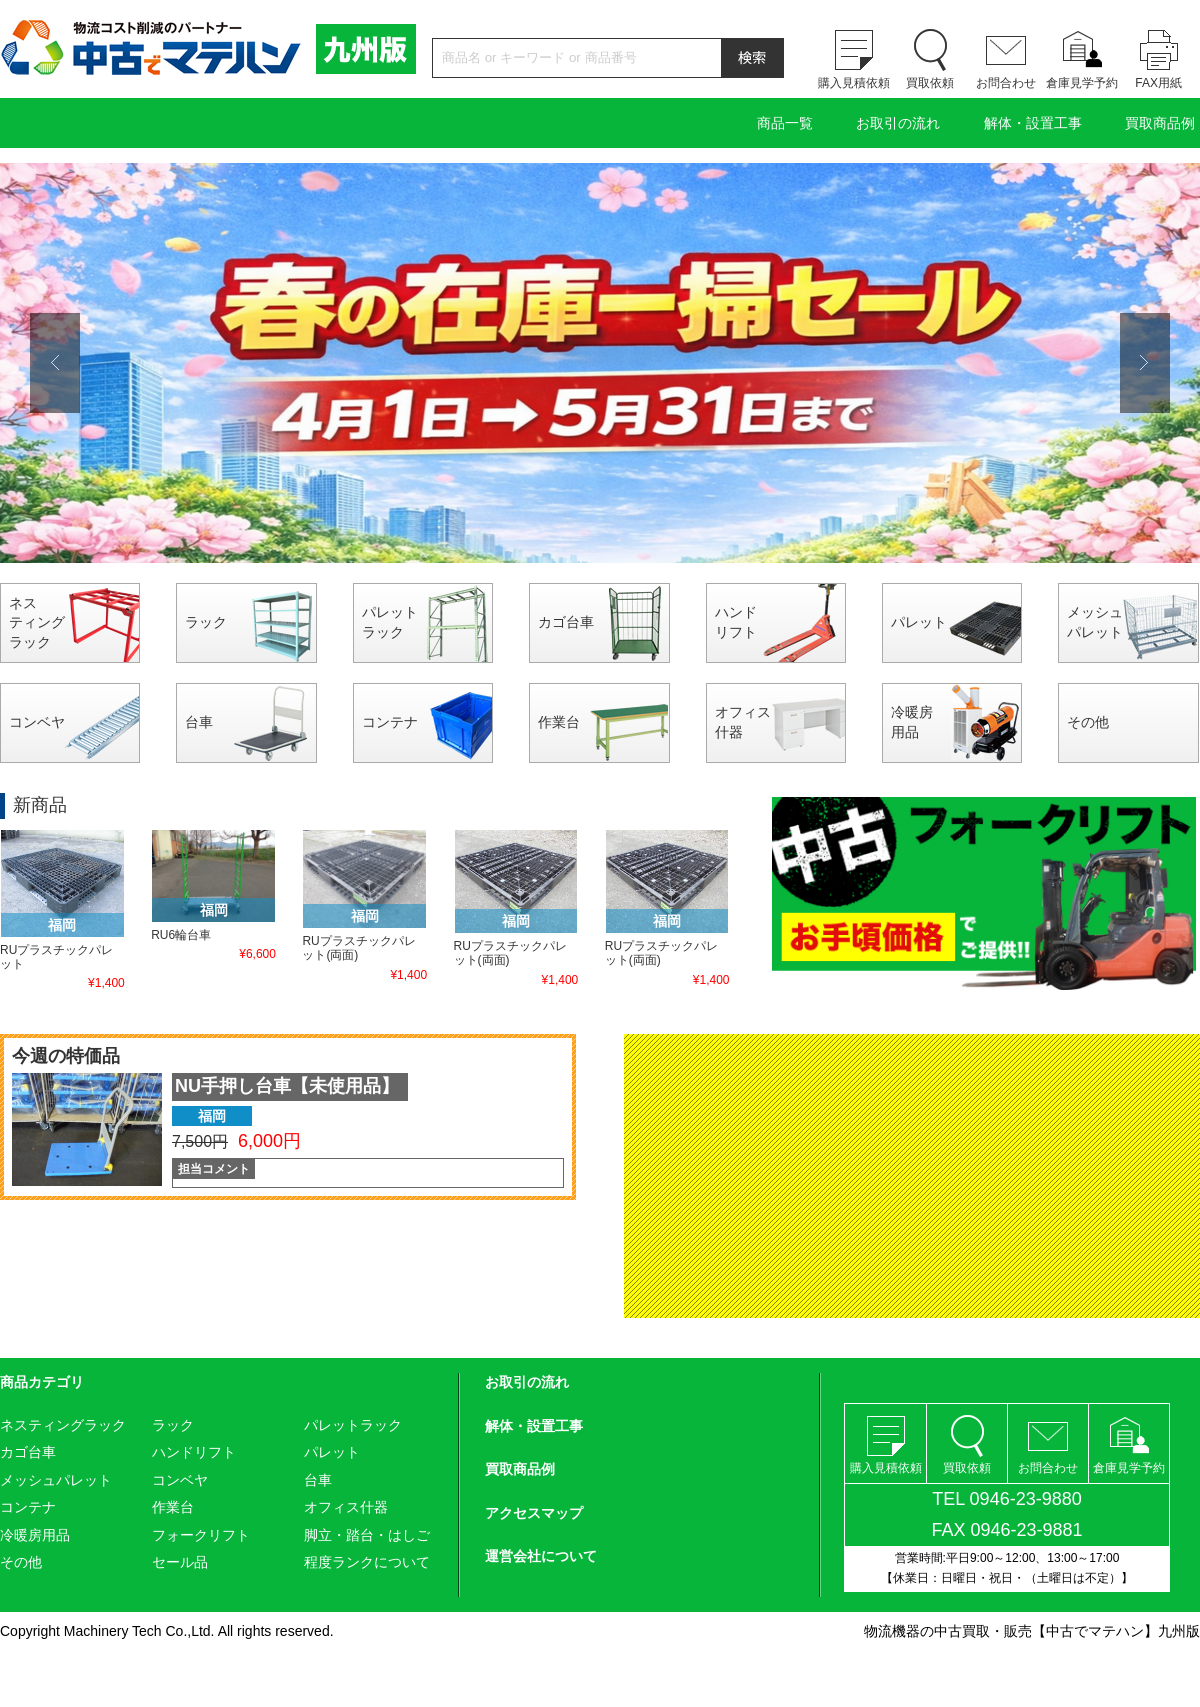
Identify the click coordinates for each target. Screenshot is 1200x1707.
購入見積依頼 (854, 83)
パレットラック (390, 622)
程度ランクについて (367, 1562)
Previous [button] (55, 363)
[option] (600, 363)
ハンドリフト (736, 622)
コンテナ (390, 722)
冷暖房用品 (912, 722)
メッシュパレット (1095, 622)
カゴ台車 (566, 622)
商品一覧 (785, 123)
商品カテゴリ (42, 1382)
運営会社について (541, 1556)
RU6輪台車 (181, 935)
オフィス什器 (743, 722)
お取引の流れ (898, 123)
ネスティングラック (37, 622)
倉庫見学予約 (1082, 83)
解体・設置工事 (1033, 123)
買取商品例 (1160, 123)
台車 (199, 722)
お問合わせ (1006, 83)
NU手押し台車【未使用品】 (287, 1086)
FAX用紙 (1158, 83)
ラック (206, 622)
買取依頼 (930, 83)
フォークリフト (201, 1535)
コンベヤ (37, 722)
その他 (1088, 722)
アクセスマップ (534, 1513)
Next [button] (1145, 363)
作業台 (559, 722)
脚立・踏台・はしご (367, 1535)
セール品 (180, 1562)
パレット (919, 622)
